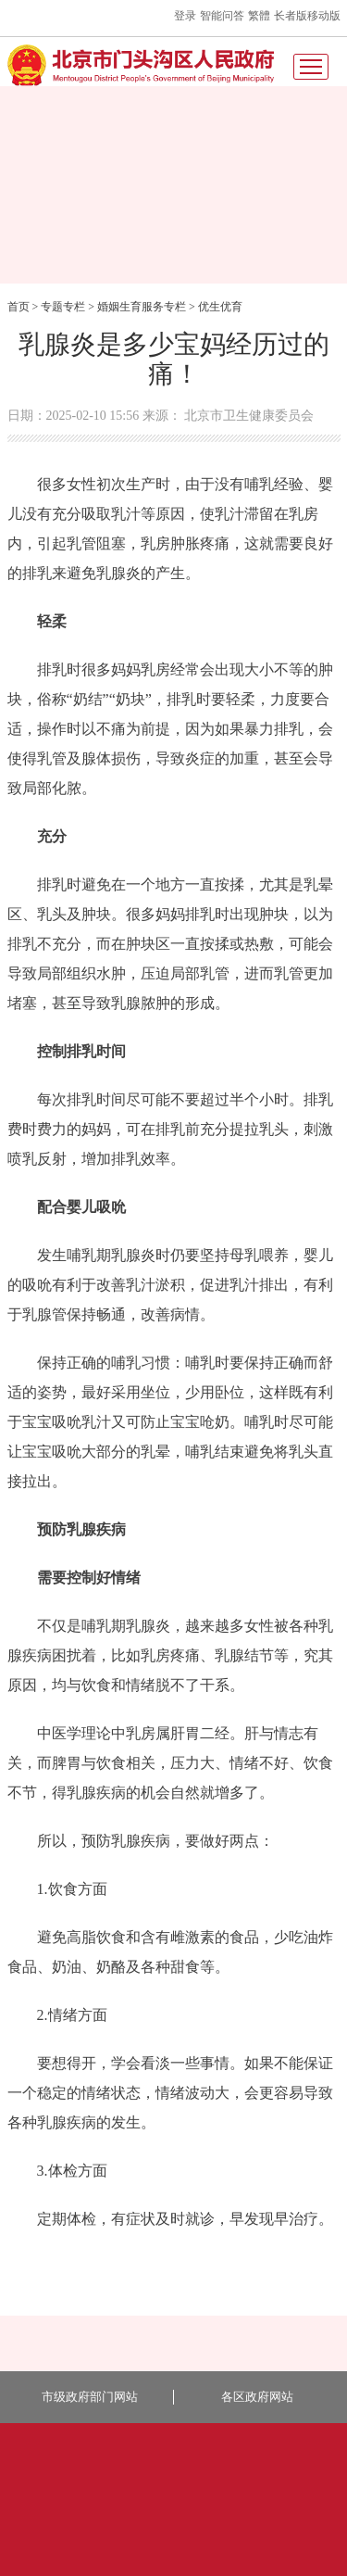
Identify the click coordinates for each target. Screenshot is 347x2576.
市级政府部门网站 (90, 2397)
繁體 (259, 15)
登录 (185, 15)
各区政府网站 (257, 2397)
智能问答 (222, 15)
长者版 (290, 15)
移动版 (324, 15)
